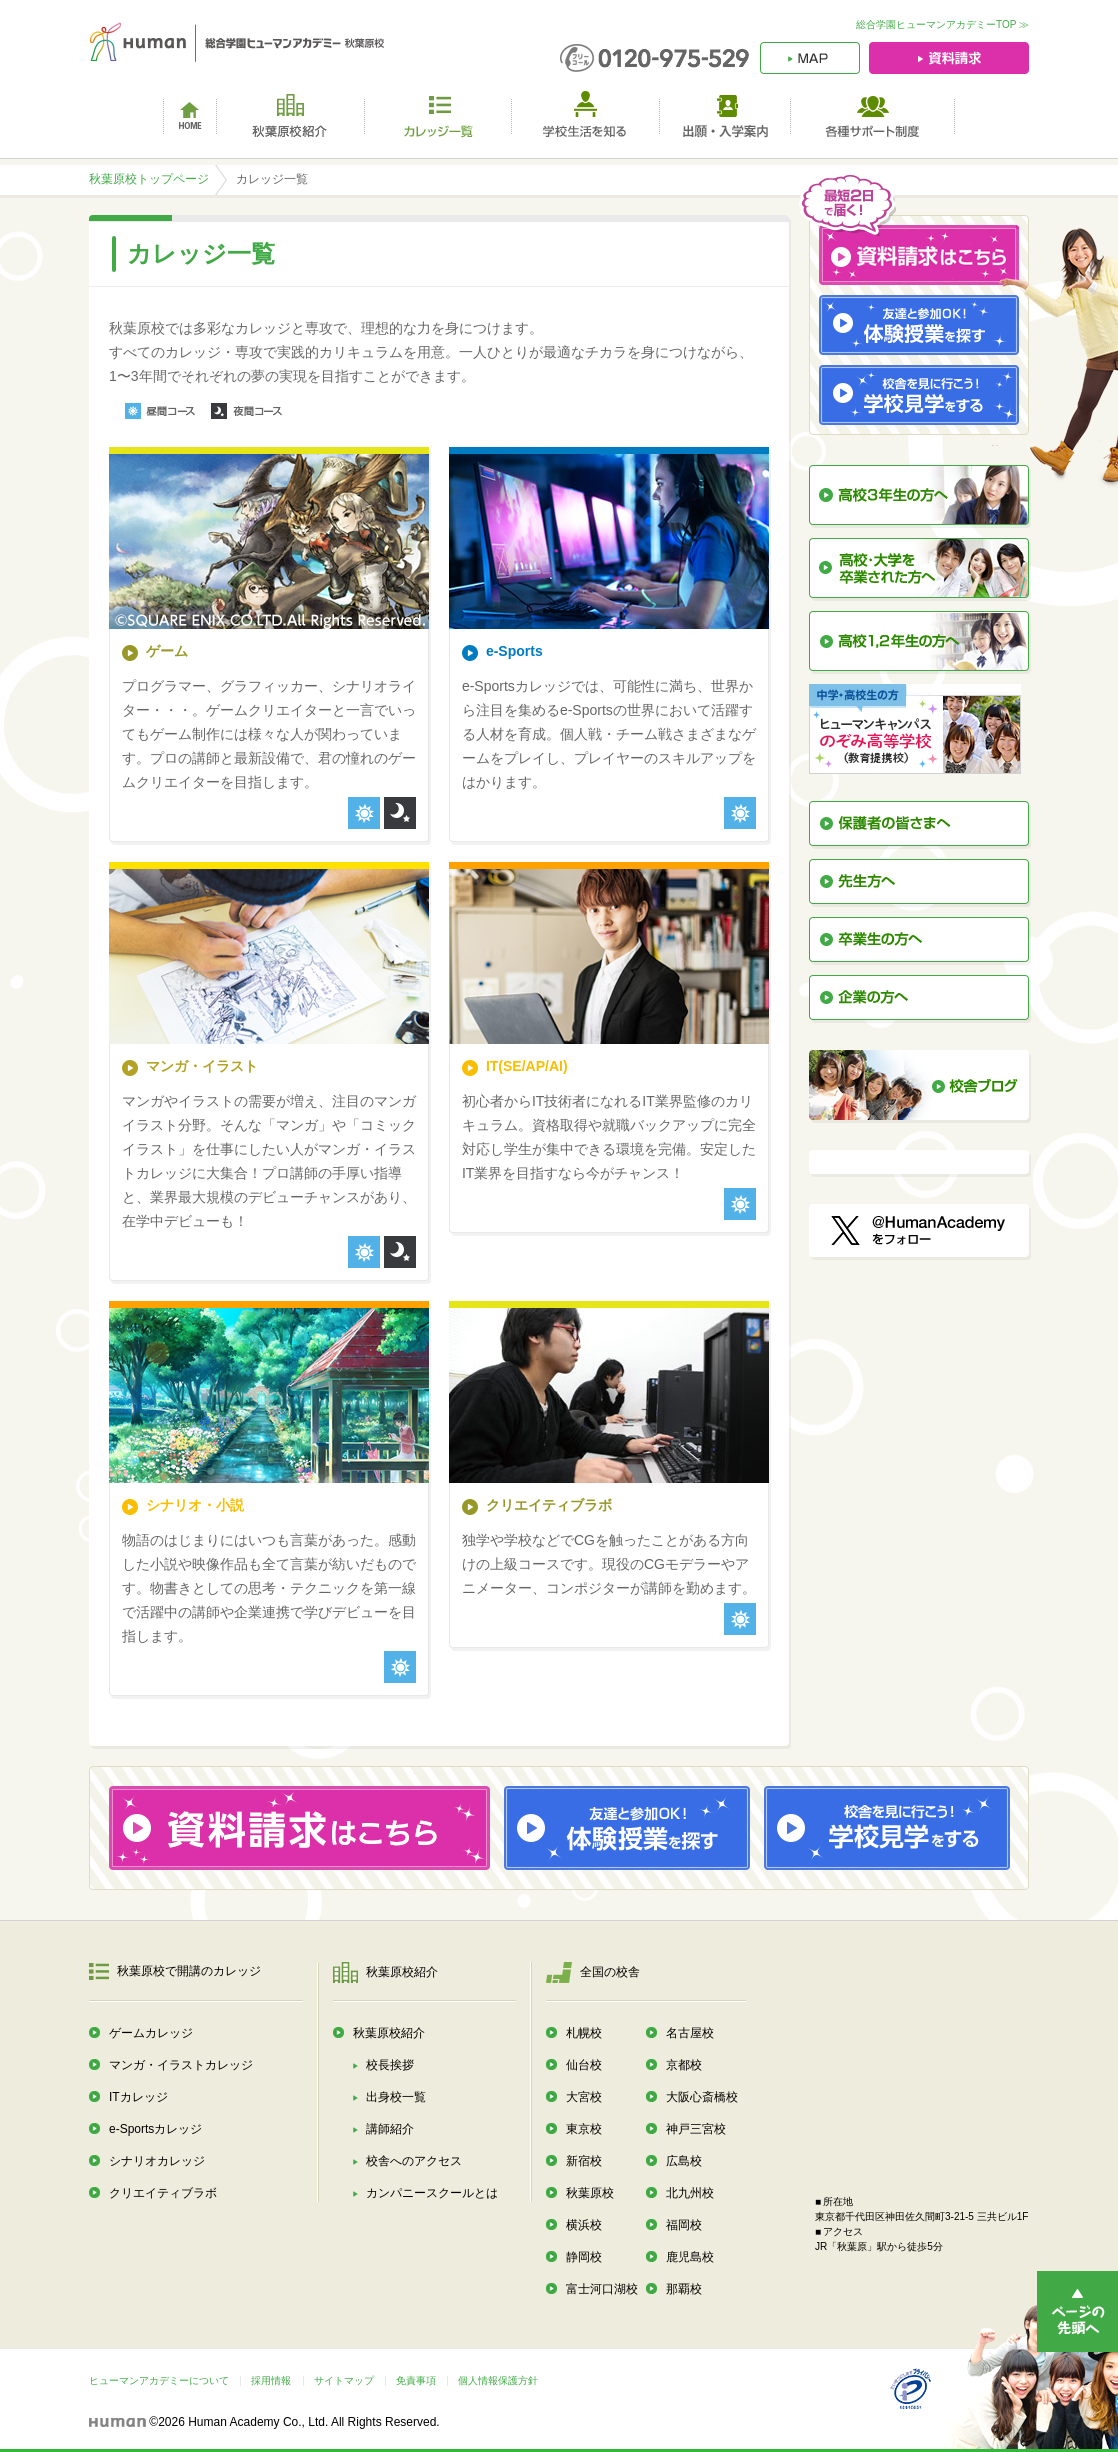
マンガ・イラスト (202, 1066)
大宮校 (584, 2097)
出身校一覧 (396, 2097)
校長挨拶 (390, 2065)
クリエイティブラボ (549, 1505)
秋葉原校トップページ (149, 179)
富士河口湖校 (602, 2289)
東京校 (584, 2129)
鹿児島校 (690, 2257)
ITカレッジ (138, 2097)
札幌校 (584, 2033)
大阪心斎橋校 (702, 2097)
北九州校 (690, 2193)
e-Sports (514, 651)
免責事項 (416, 2380)
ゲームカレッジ (151, 2033)
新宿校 (584, 2161)
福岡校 (684, 2225)
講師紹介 (390, 2129)
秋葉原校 (590, 2193)
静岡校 (584, 2257)
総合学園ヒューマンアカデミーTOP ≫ (942, 24)
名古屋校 (690, 2033)
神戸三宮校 (696, 2129)
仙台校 (584, 2065)
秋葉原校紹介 (389, 2033)
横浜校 (584, 2225)
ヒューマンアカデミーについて (159, 2380)
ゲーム (167, 651)
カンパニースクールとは (432, 2193)
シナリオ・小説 (195, 1505)
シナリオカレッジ (157, 2161)
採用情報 (271, 2380)
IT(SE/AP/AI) (527, 1066)
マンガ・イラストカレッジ (181, 2065)
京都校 (684, 2065)
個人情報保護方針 (498, 2380)
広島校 (684, 2161)
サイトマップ (344, 2380)
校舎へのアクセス (414, 2161)
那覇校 (684, 2289)
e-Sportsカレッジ (155, 2129)
